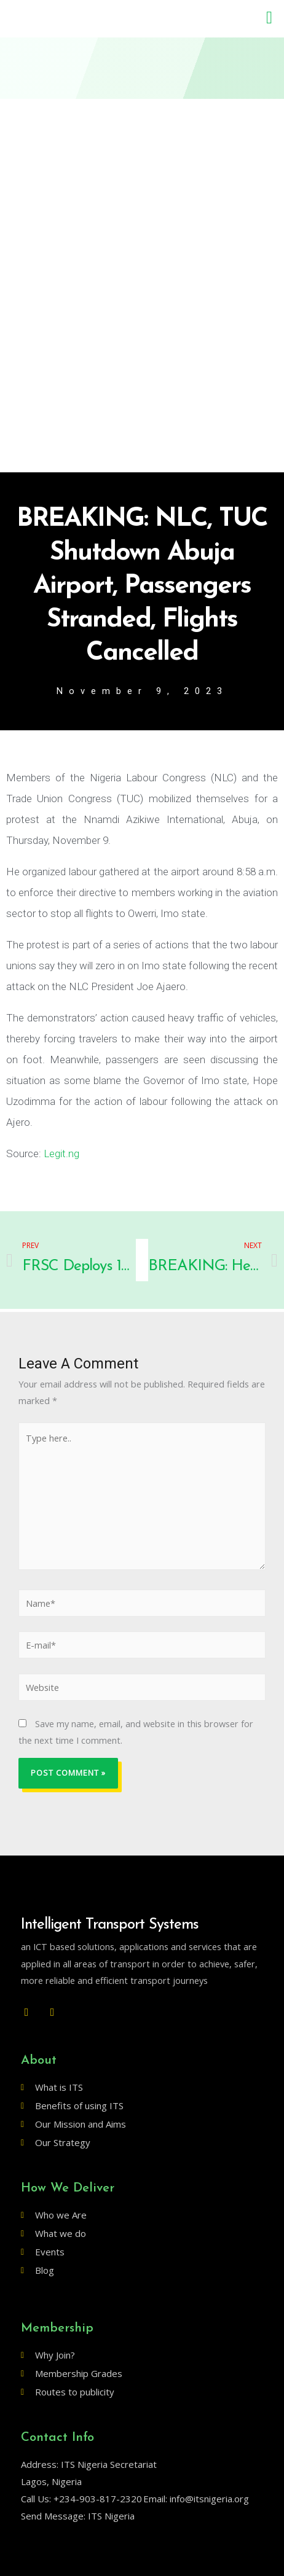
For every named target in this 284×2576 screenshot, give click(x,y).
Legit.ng (61, 1153)
